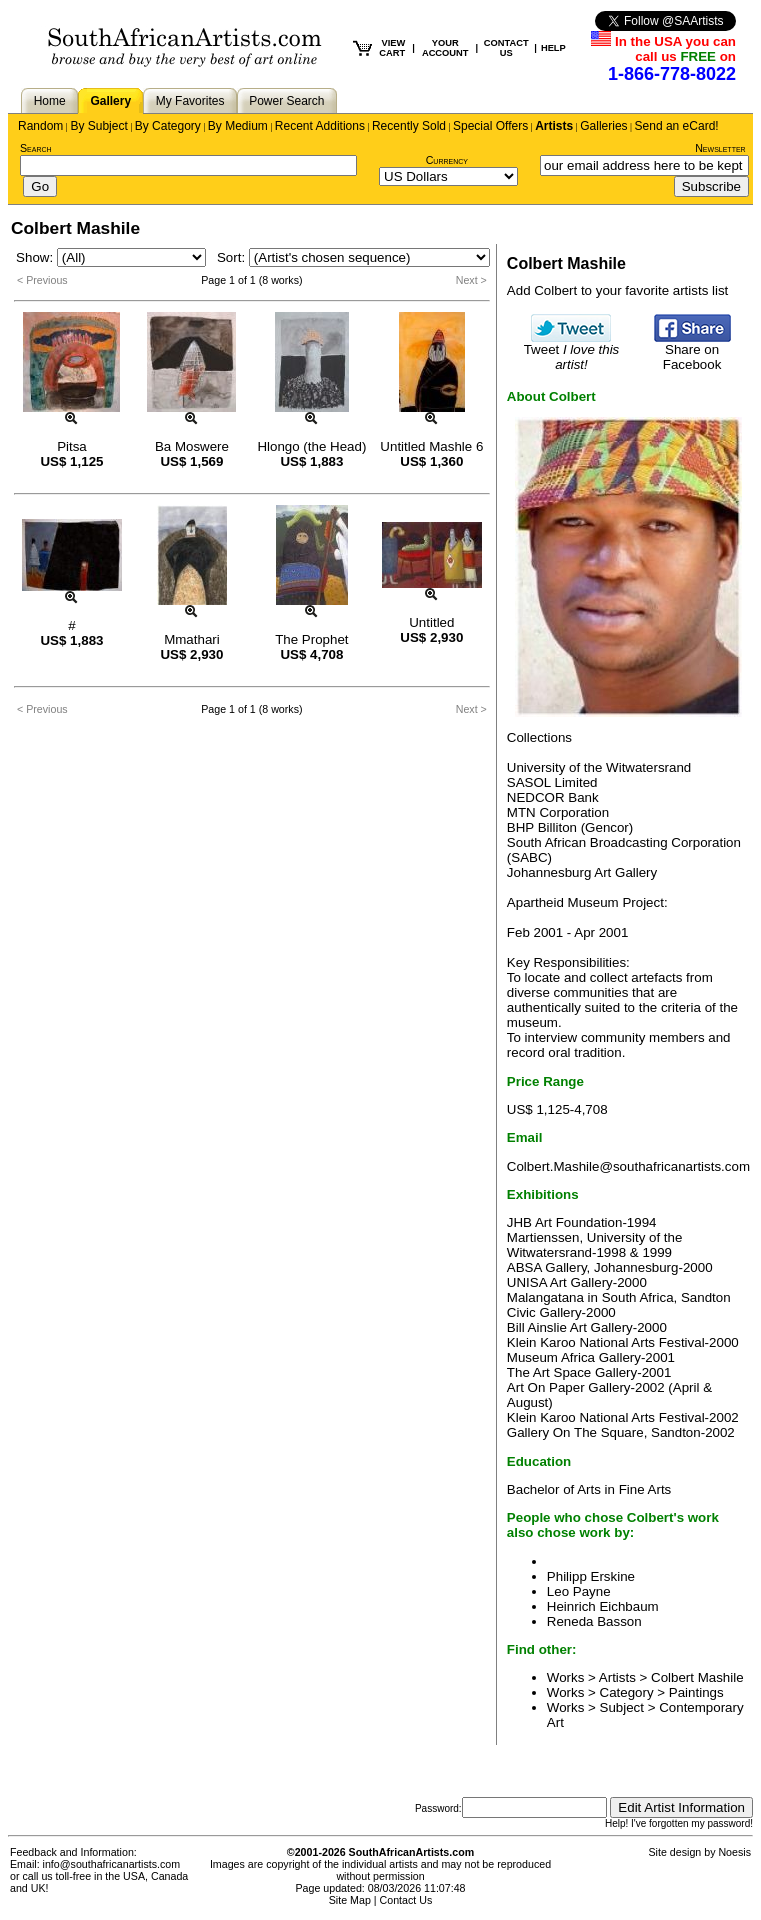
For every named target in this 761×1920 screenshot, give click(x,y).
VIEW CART (392, 48)
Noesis (734, 1852)
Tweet (572, 351)
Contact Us (406, 1900)
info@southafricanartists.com (112, 1864)
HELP (553, 48)
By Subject (98, 126)
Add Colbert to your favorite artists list (617, 290)
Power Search (286, 101)
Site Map (350, 1900)
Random (40, 126)
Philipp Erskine (591, 1576)
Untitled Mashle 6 (431, 446)
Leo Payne (579, 1591)
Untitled (431, 622)
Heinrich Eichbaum (603, 1606)
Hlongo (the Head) (311, 446)
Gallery (110, 101)
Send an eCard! (677, 126)
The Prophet (311, 639)
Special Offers (490, 126)
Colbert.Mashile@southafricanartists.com (628, 1166)
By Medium (238, 126)
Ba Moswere (192, 446)
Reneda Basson (594, 1621)
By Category (168, 126)
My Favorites (190, 101)
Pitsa (72, 446)
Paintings (696, 1692)
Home (50, 101)
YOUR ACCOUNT (445, 48)
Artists (554, 126)
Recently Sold (409, 126)
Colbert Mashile (697, 1677)
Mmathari (192, 639)
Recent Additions (320, 126)
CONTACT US (506, 48)
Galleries (603, 126)
